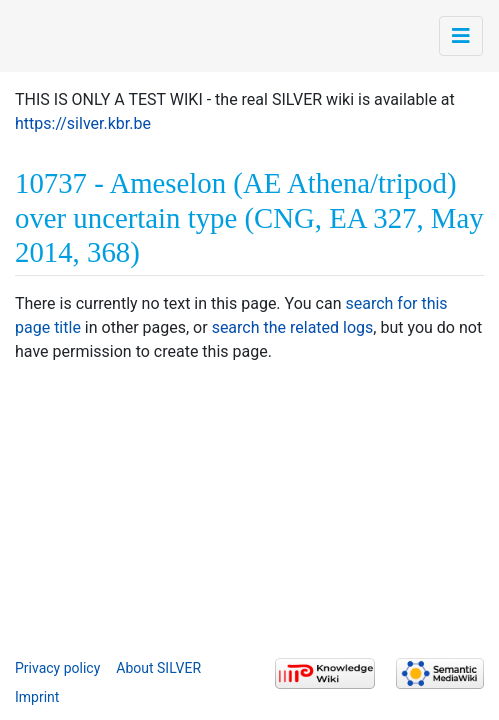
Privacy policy (57, 668)
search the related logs (293, 327)
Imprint (37, 697)
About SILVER (158, 668)
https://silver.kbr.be (83, 123)
